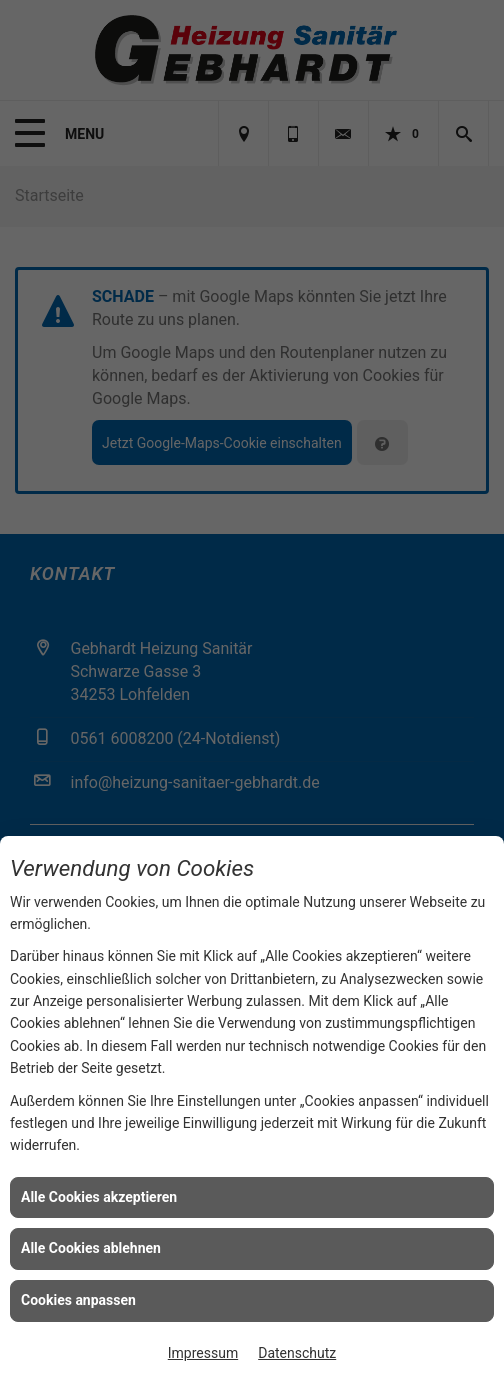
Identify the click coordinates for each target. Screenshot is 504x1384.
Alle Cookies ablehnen (91, 1248)
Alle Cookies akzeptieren (99, 1197)
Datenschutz (297, 1353)
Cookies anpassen (78, 1300)
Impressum (203, 1353)
